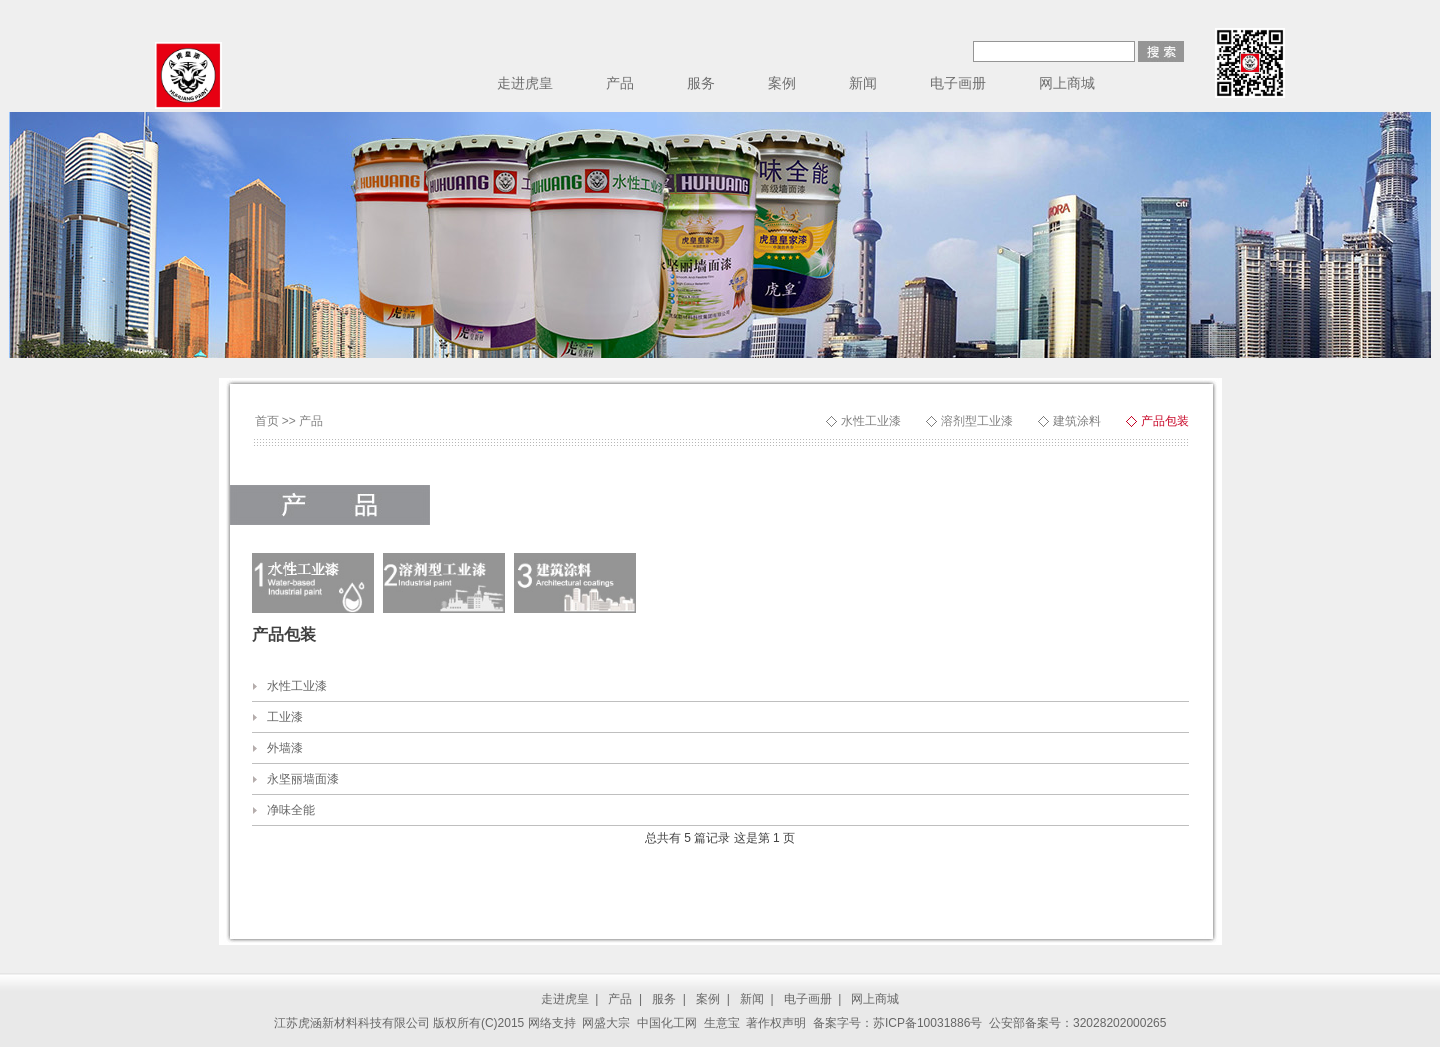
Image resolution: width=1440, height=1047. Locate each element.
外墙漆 (285, 748)
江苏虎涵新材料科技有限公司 (352, 1023)
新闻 (863, 83)
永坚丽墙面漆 (303, 779)
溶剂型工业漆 (977, 421)
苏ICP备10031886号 (927, 1023)
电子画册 (958, 83)
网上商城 (1067, 83)
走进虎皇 (525, 83)
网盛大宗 (606, 1023)
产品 (620, 83)
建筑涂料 (1077, 421)
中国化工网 (667, 1023)
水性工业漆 (871, 421)
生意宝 (722, 1023)
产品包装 (1165, 421)
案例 (782, 83)
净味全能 (291, 810)
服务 (701, 83)
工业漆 (285, 717)
